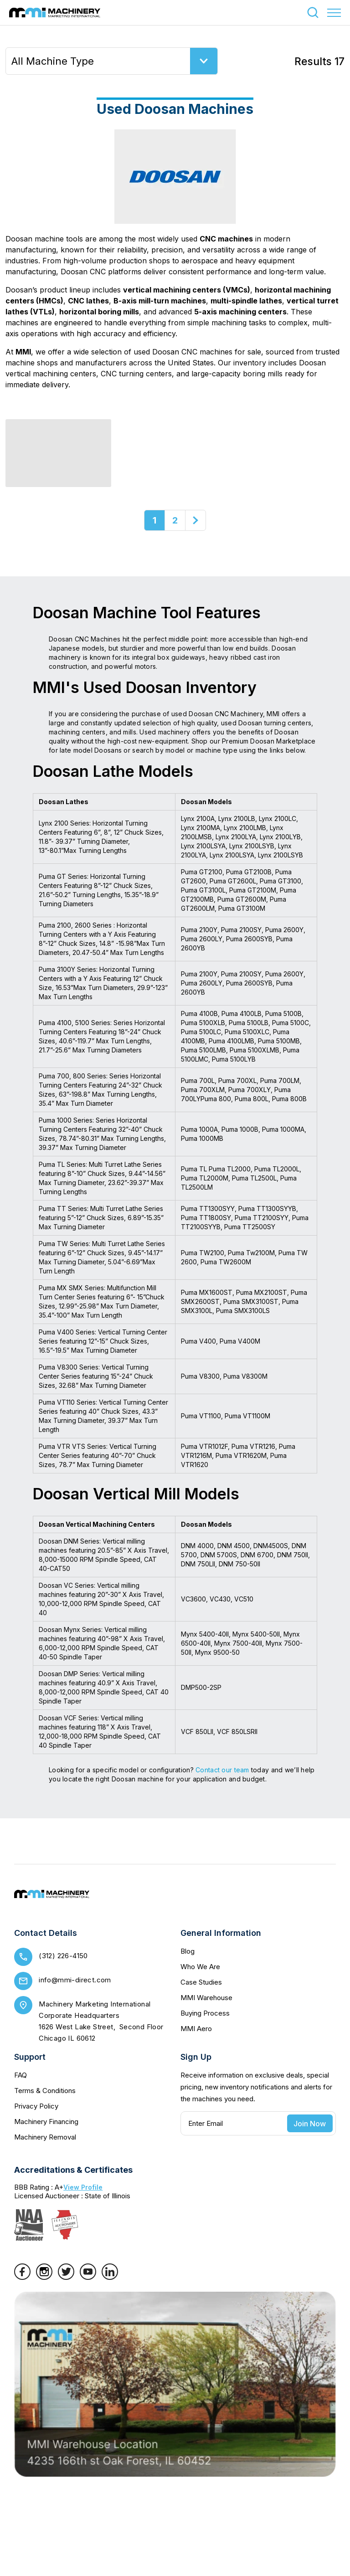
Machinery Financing (46, 2121)
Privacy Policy (36, 2106)
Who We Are (200, 1966)
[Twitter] (66, 2277)
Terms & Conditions (45, 2090)
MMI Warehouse (206, 1997)
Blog (187, 1951)
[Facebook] (22, 2277)
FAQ (20, 2075)
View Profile (83, 2187)
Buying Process (205, 2013)
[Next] (195, 520)
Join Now (309, 2123)
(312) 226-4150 (63, 1955)
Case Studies (201, 1982)
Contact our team (222, 1770)
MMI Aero (196, 2028)
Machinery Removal (45, 2137)
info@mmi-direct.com (75, 1980)
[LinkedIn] (110, 2277)
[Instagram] (44, 2277)
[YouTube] (88, 2277)
